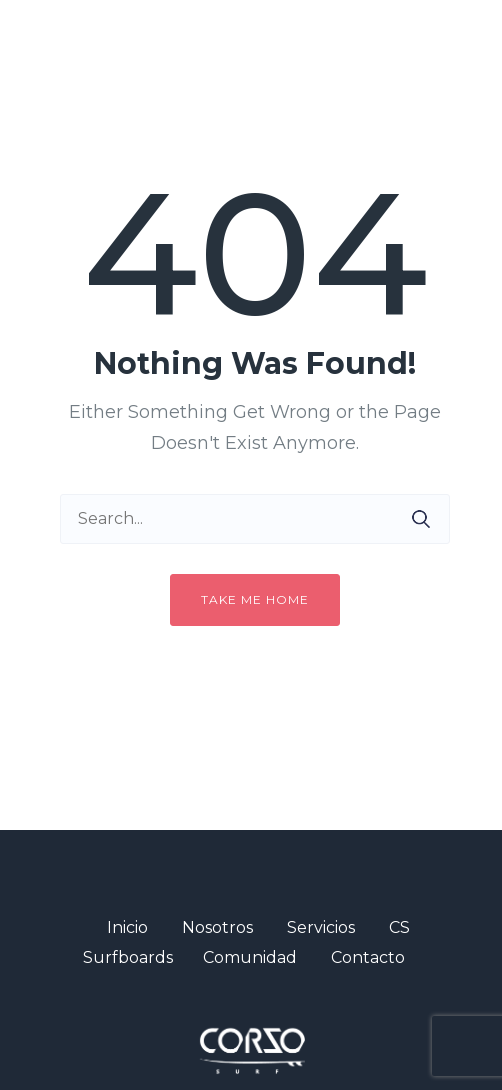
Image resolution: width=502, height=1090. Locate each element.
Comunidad (250, 957)
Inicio (127, 927)
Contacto (368, 957)
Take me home (255, 599)
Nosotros (217, 927)
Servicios (321, 927)
